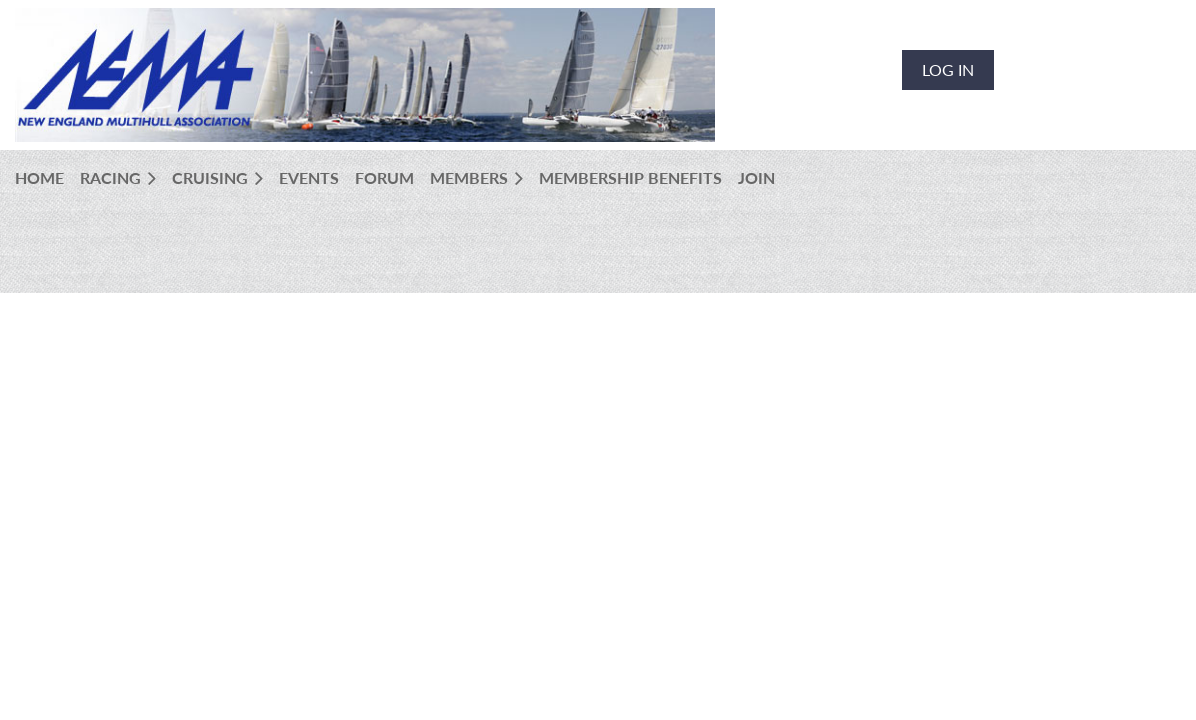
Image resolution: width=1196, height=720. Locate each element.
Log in (948, 69)
